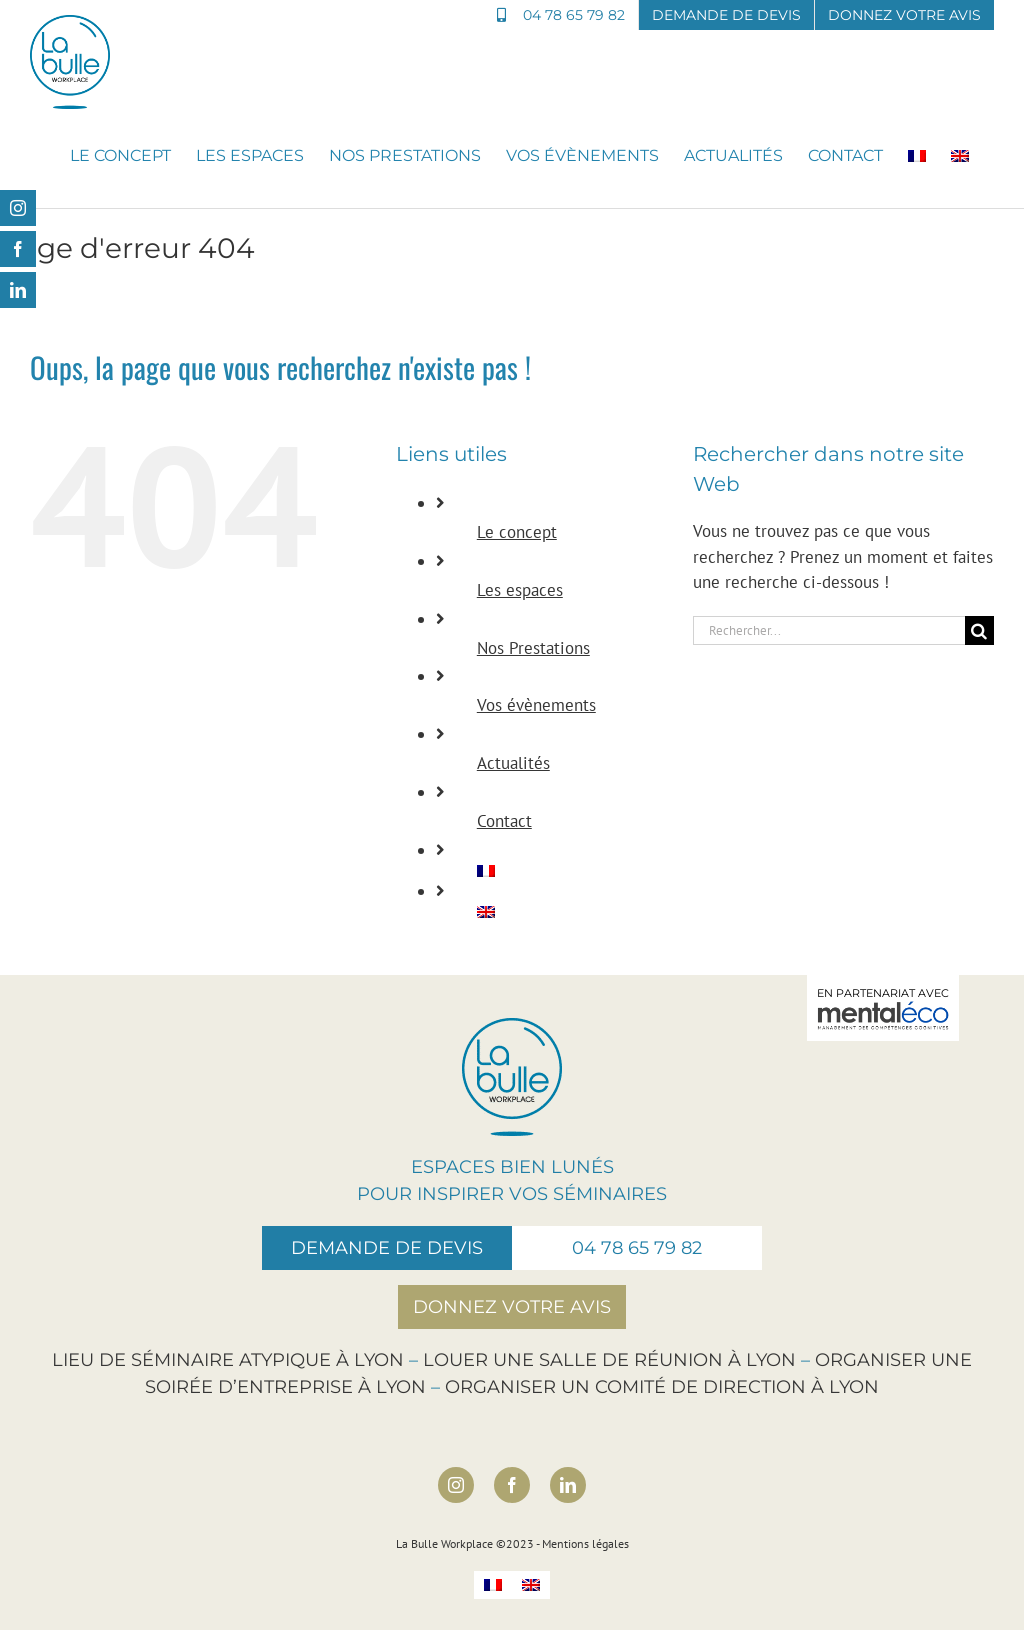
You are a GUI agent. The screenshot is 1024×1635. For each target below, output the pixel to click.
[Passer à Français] (493, 1585)
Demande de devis (387, 1248)
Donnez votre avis (512, 1307)
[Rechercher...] (829, 630)
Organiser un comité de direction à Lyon (662, 1387)
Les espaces (520, 590)
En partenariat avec (883, 1009)
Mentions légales (585, 1543)
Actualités (513, 763)
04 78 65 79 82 (637, 1248)
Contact (504, 821)
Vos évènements (536, 705)
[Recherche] (979, 630)
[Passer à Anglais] (960, 156)
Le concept (517, 532)
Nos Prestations (533, 648)
